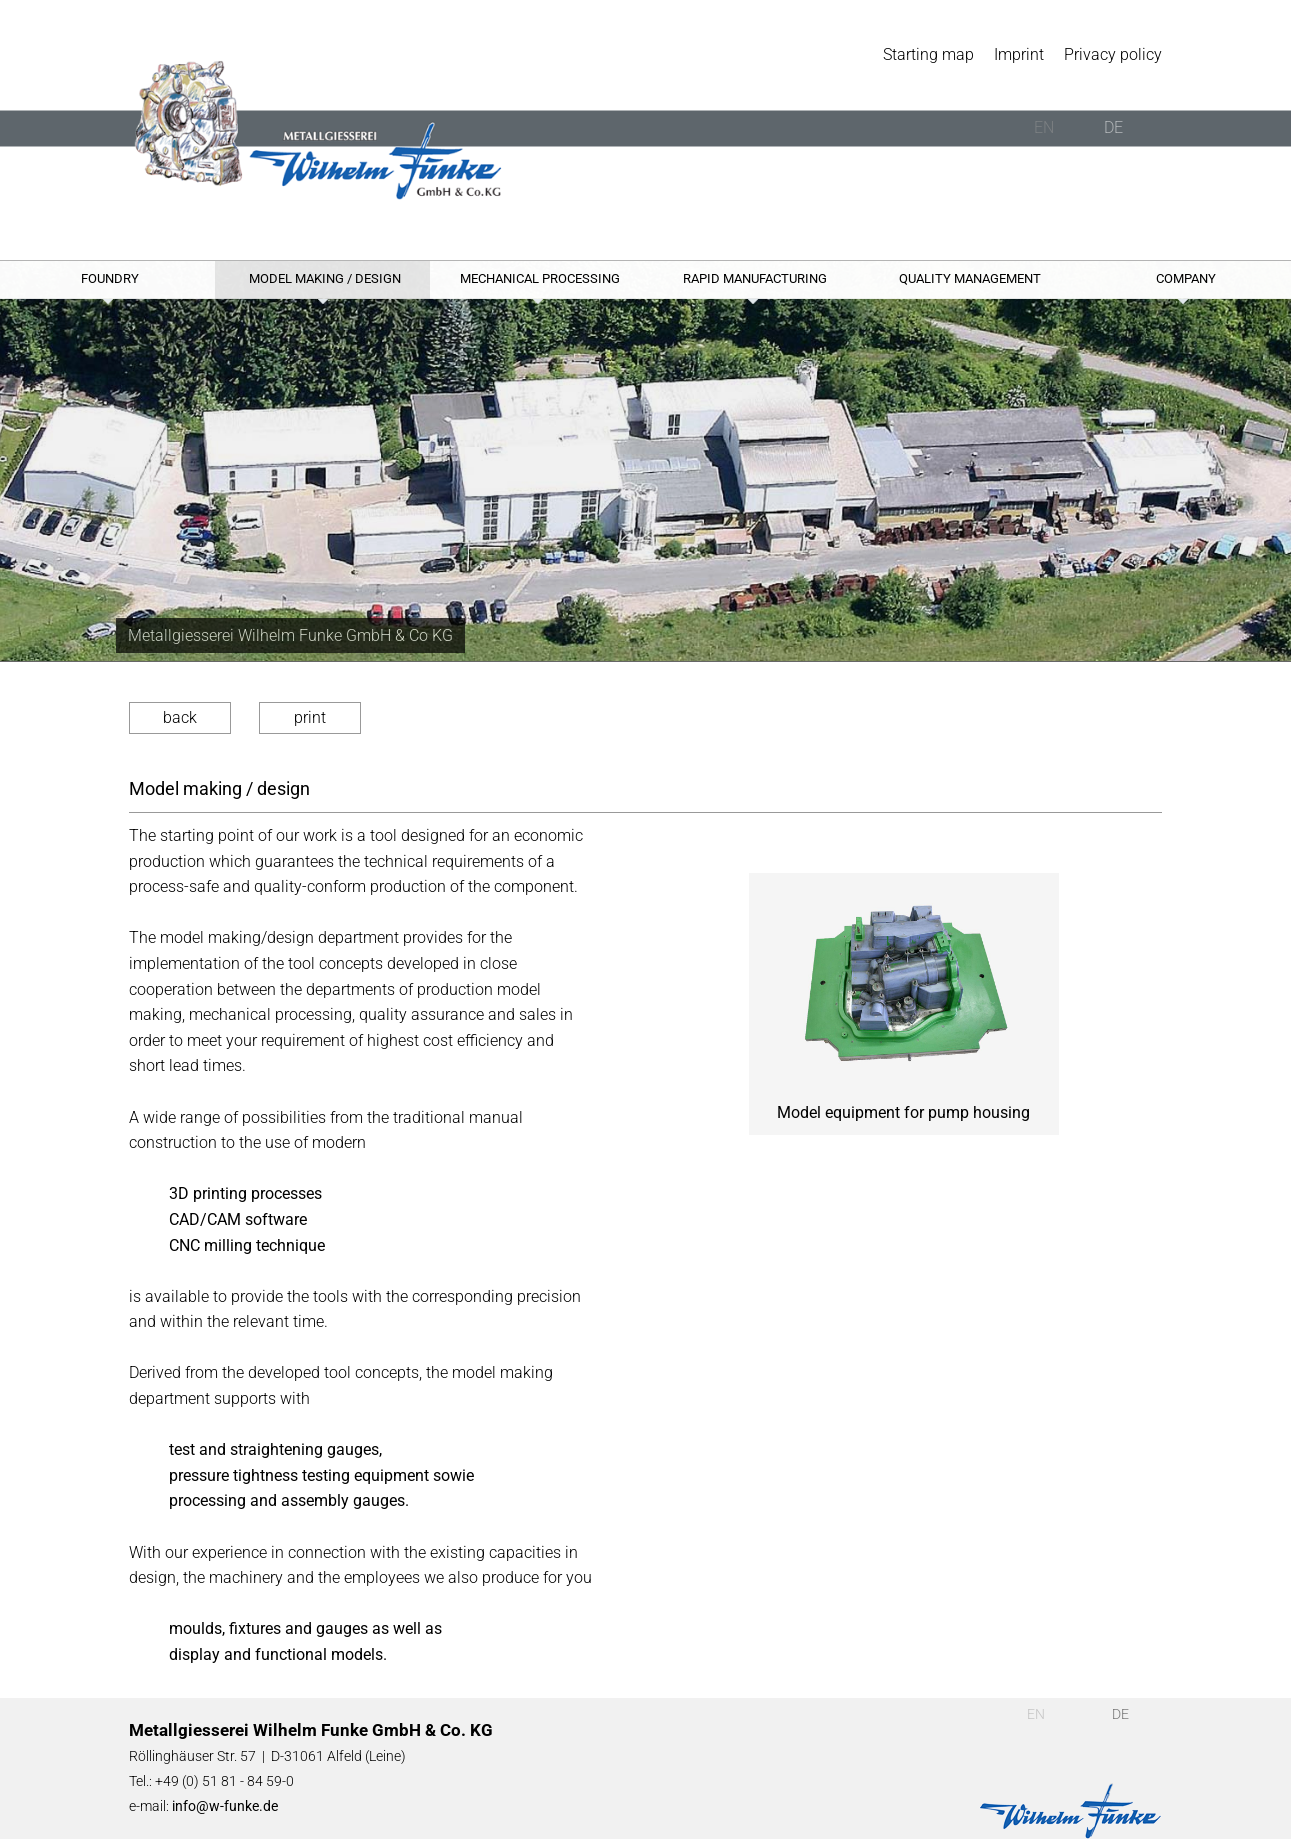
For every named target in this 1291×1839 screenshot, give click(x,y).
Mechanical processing (540, 278)
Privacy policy (1113, 54)
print (310, 717)
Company (1186, 278)
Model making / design (325, 278)
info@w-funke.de (225, 1806)
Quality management (970, 278)
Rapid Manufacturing (755, 278)
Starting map (928, 54)
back (180, 717)
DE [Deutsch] (1113, 127)
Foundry (110, 278)
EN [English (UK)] (1044, 127)
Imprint (1019, 54)
